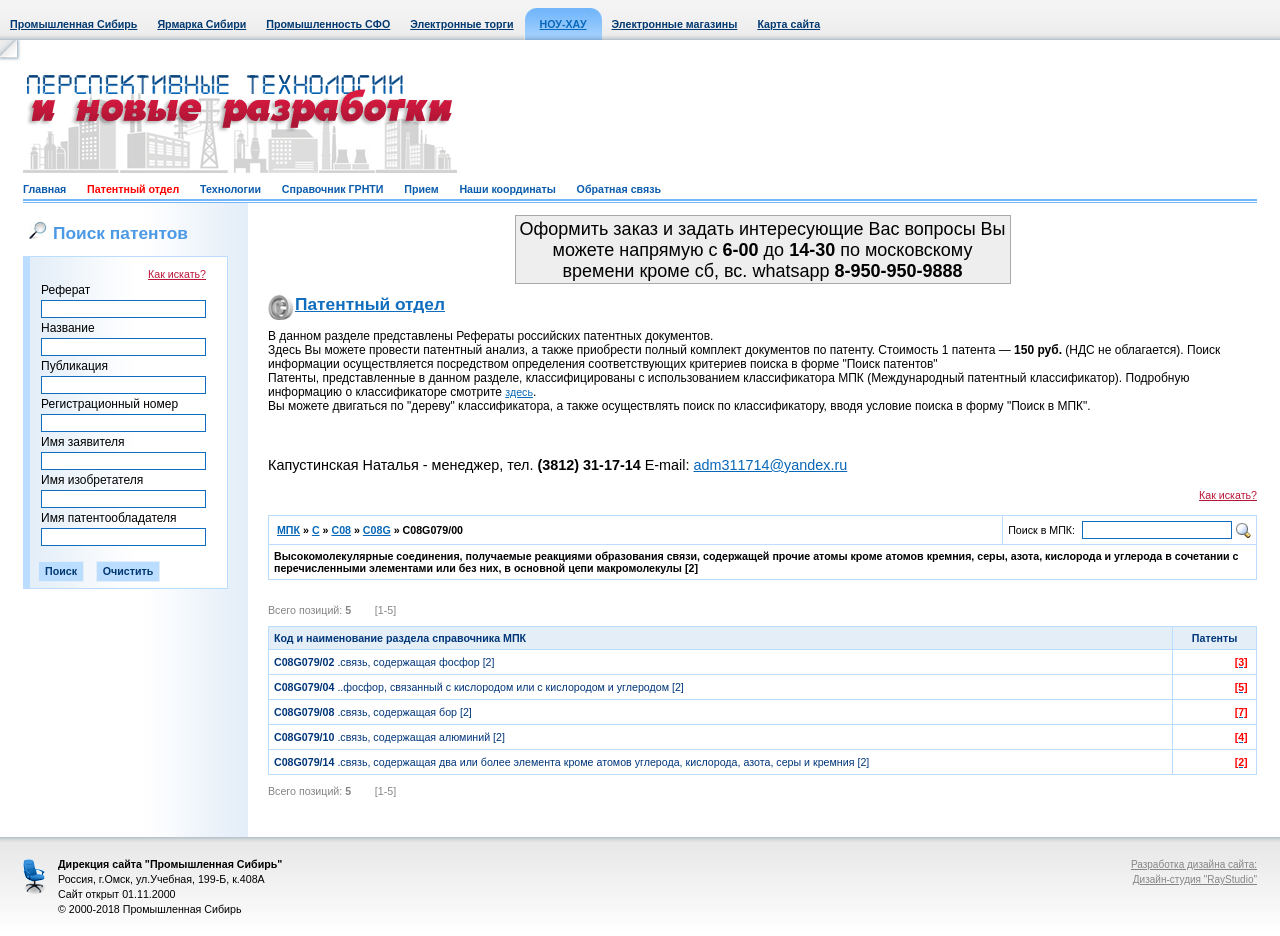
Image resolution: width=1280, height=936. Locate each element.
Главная (44, 189)
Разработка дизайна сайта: (1194, 864)
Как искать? (177, 274)
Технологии (230, 189)
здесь (519, 392)
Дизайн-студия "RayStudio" (1195, 879)
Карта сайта (788, 24)
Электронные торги (461, 24)
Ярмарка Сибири (201, 24)
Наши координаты (507, 189)
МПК (288, 530)
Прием (421, 189)
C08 (341, 530)
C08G (377, 530)
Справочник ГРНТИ (333, 189)
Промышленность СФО (328, 24)
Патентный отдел (133, 189)
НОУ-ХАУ (563, 24)
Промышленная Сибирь (73, 24)
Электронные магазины (675, 24)
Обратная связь (619, 189)
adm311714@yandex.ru (770, 465)
